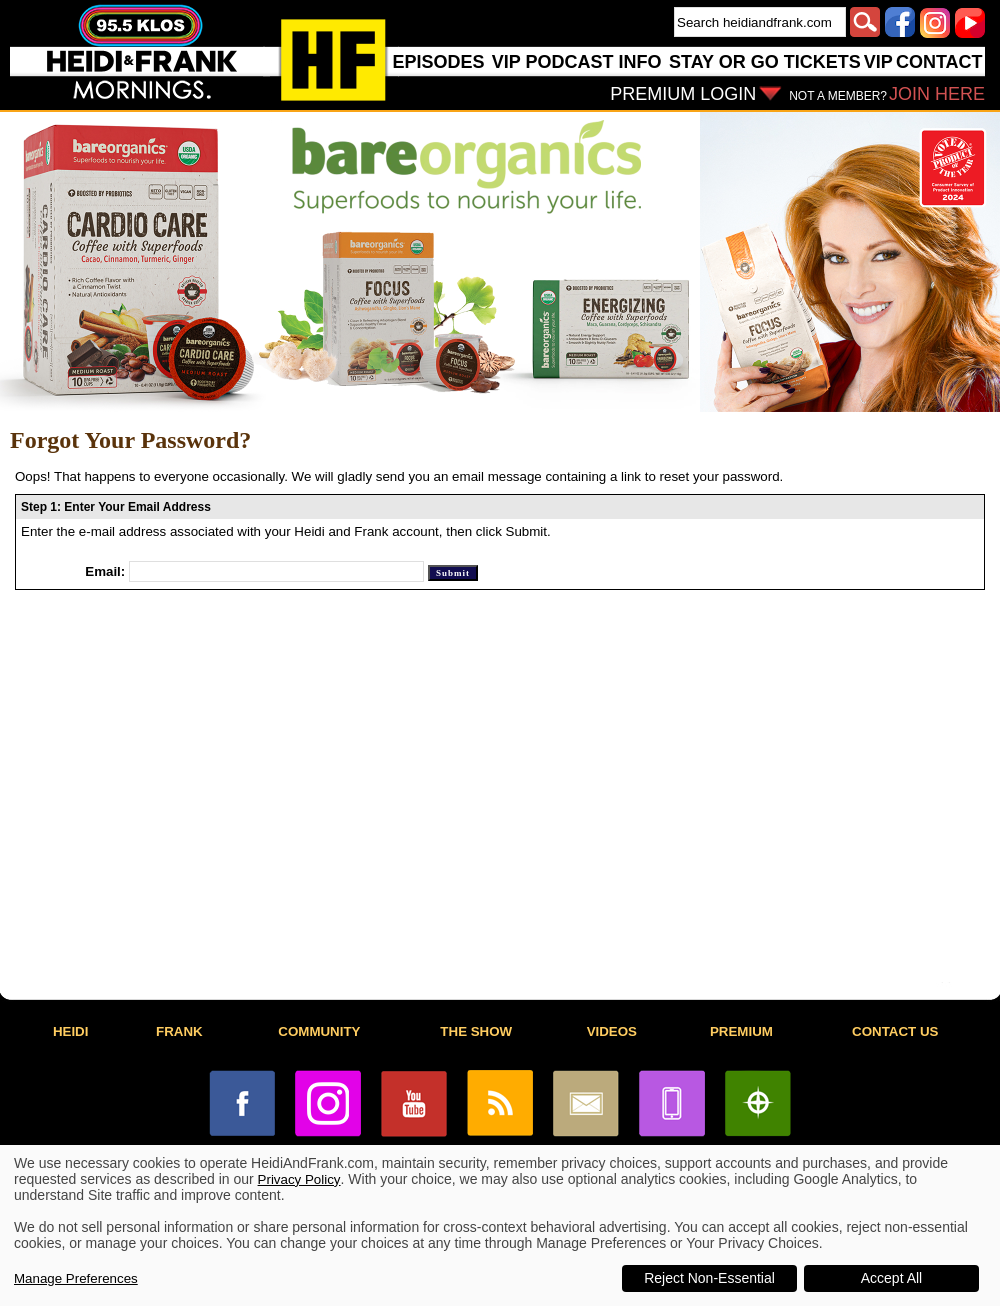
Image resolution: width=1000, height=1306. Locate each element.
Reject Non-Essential (709, 1278)
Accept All (891, 1278)
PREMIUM (741, 1031)
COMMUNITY (319, 1031)
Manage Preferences (76, 1278)
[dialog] (500, 1225)
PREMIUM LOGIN (683, 94)
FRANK (179, 1031)
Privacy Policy (299, 1179)
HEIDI (71, 1031)
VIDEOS (612, 1031)
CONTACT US (895, 1031)
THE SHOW (476, 1031)
